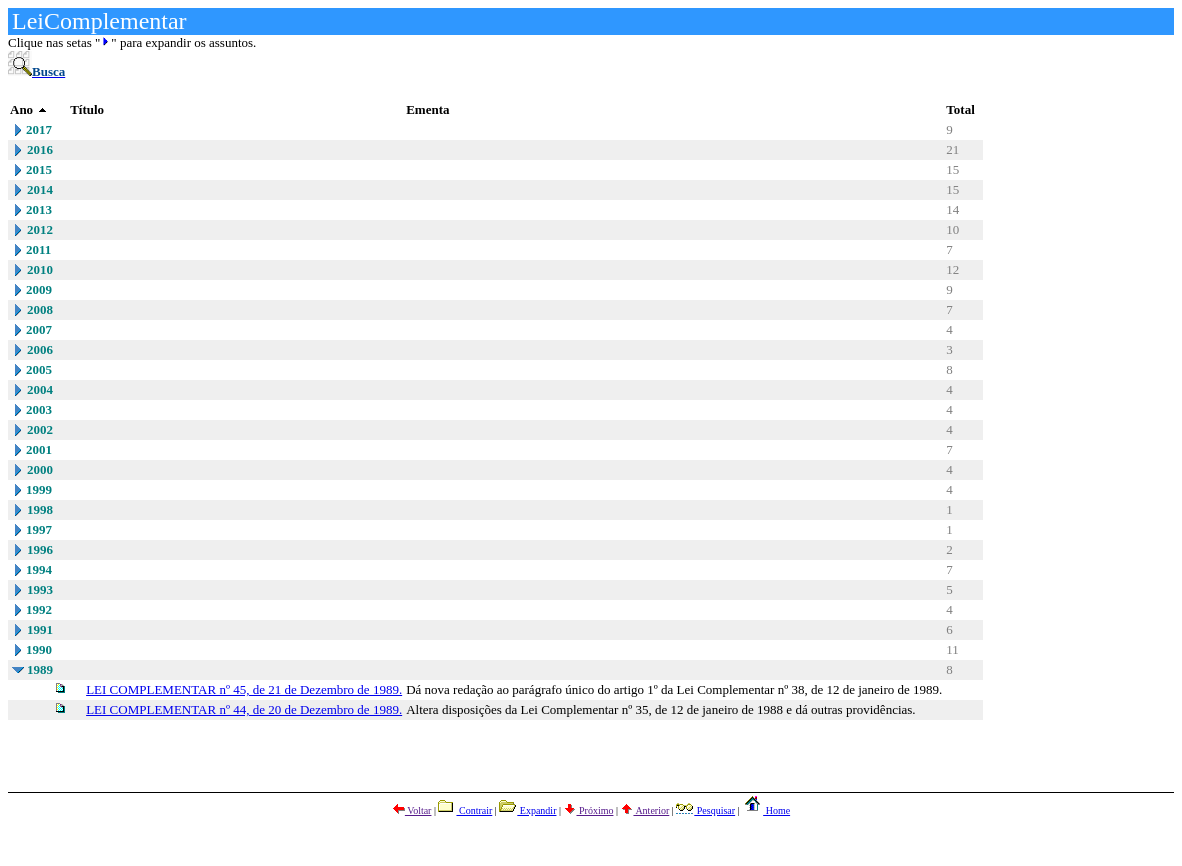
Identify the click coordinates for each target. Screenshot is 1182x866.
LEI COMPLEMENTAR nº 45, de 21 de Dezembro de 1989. (244, 689)
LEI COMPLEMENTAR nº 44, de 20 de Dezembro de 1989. (244, 709)
